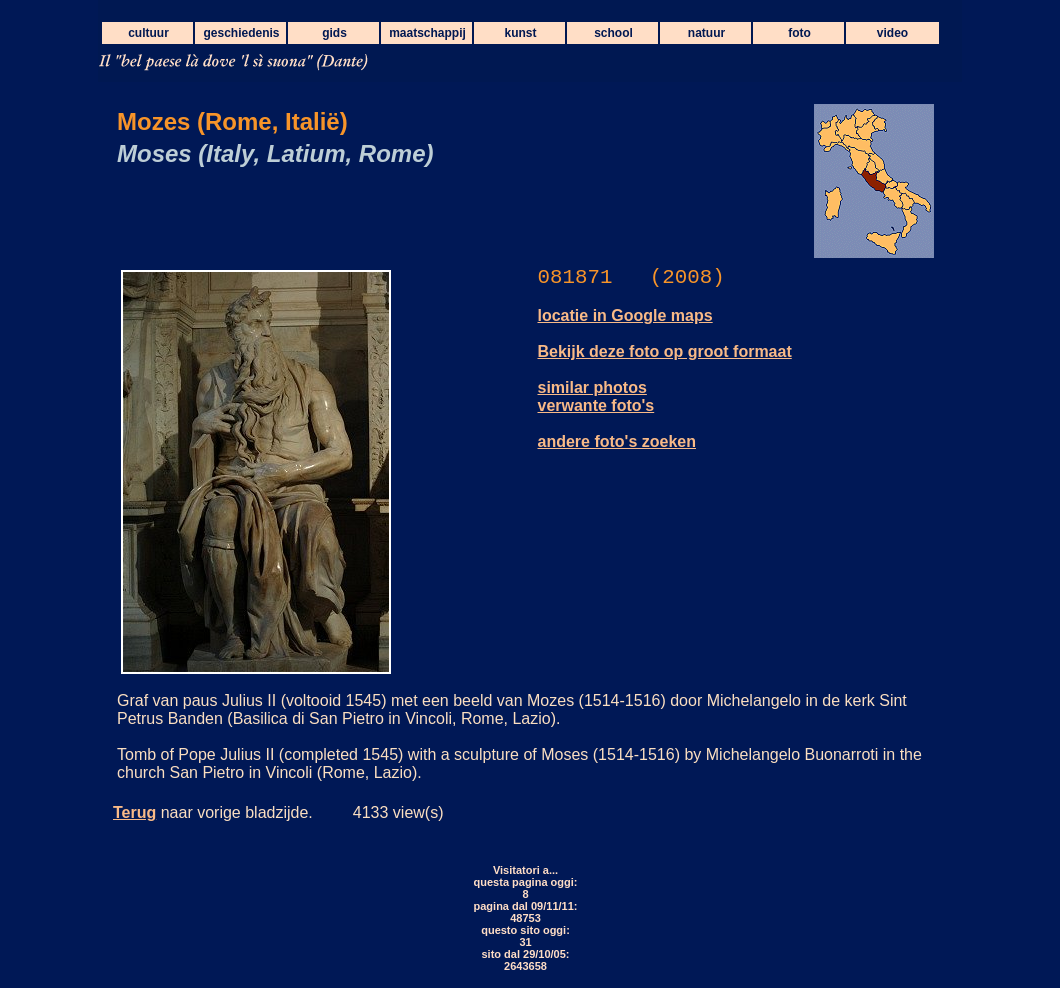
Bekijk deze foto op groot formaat (665, 351)
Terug (134, 812)
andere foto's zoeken (617, 441)
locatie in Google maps (625, 315)
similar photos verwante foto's (596, 396)
